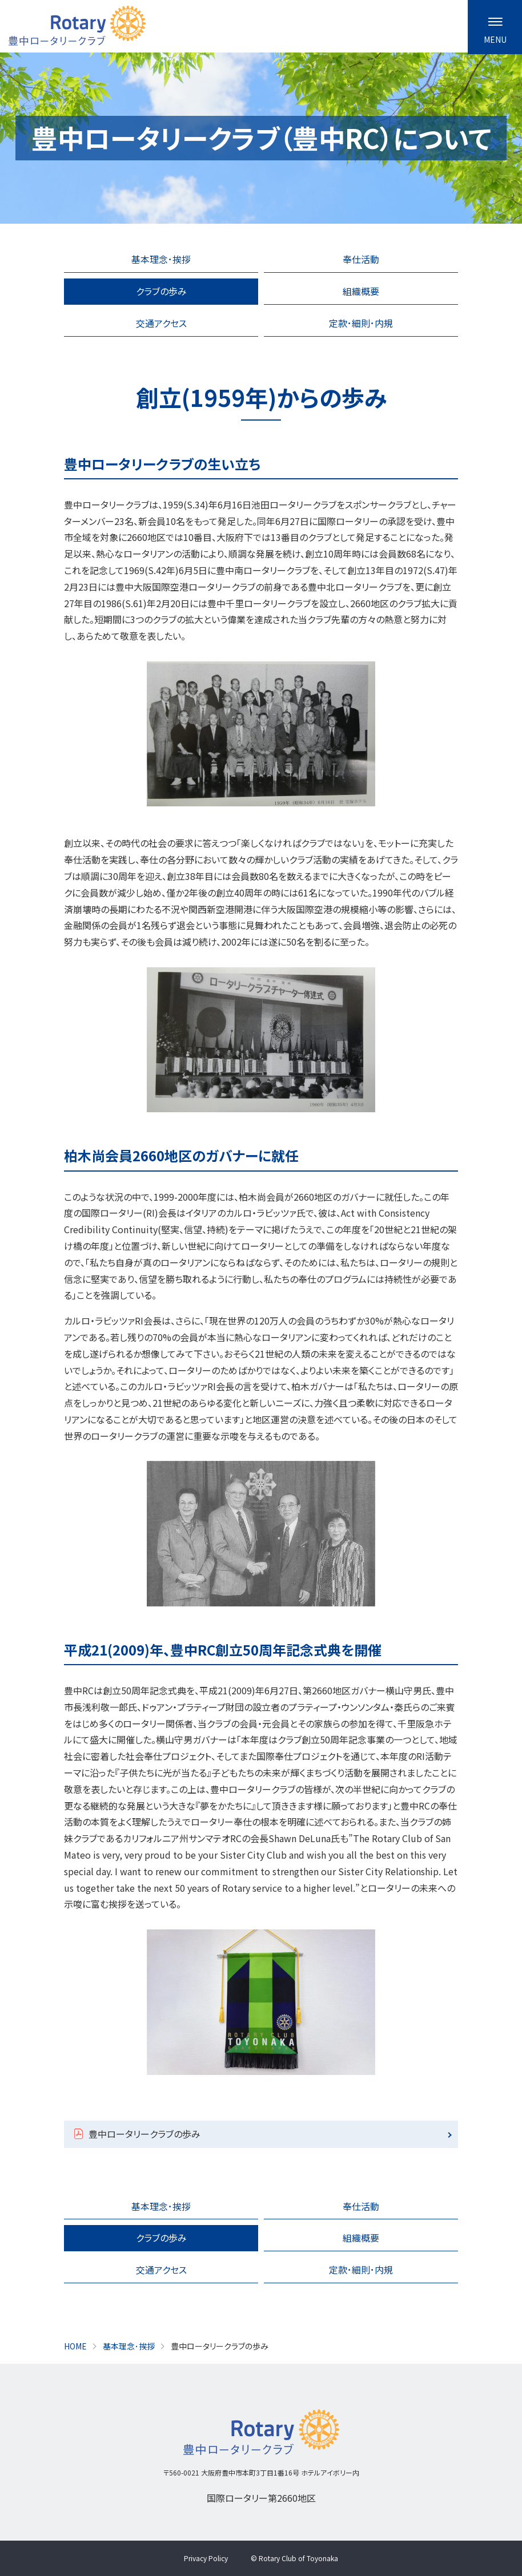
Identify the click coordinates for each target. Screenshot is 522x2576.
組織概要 (361, 291)
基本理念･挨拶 (161, 259)
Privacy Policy (206, 2558)
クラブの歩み (161, 291)
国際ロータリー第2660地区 (261, 2498)
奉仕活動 (361, 259)
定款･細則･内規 (361, 323)
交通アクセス (161, 323)
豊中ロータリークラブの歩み (144, 2134)
